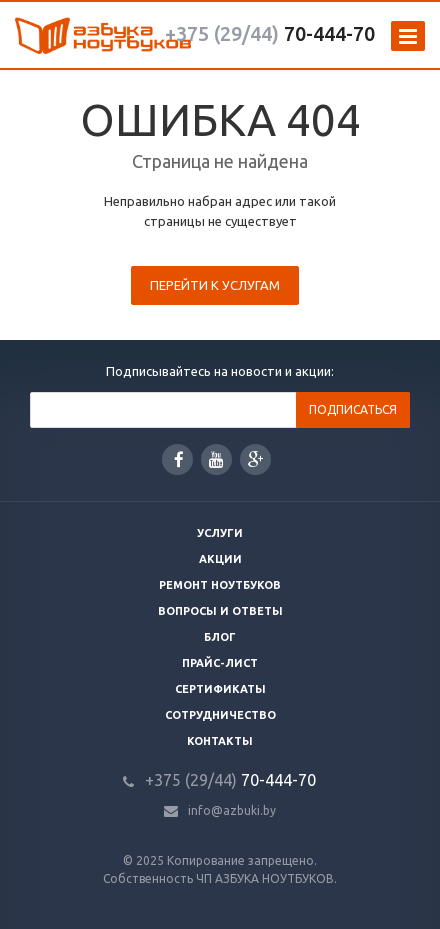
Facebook (179, 459)
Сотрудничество (220, 715)
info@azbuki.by (232, 810)
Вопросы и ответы (220, 611)
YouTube (216, 459)
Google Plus (256, 459)
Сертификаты (220, 689)
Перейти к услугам (215, 285)
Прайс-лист (220, 663)
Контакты (220, 741)
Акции (220, 559)
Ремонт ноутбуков (220, 585)
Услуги (220, 533)
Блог (220, 637)
